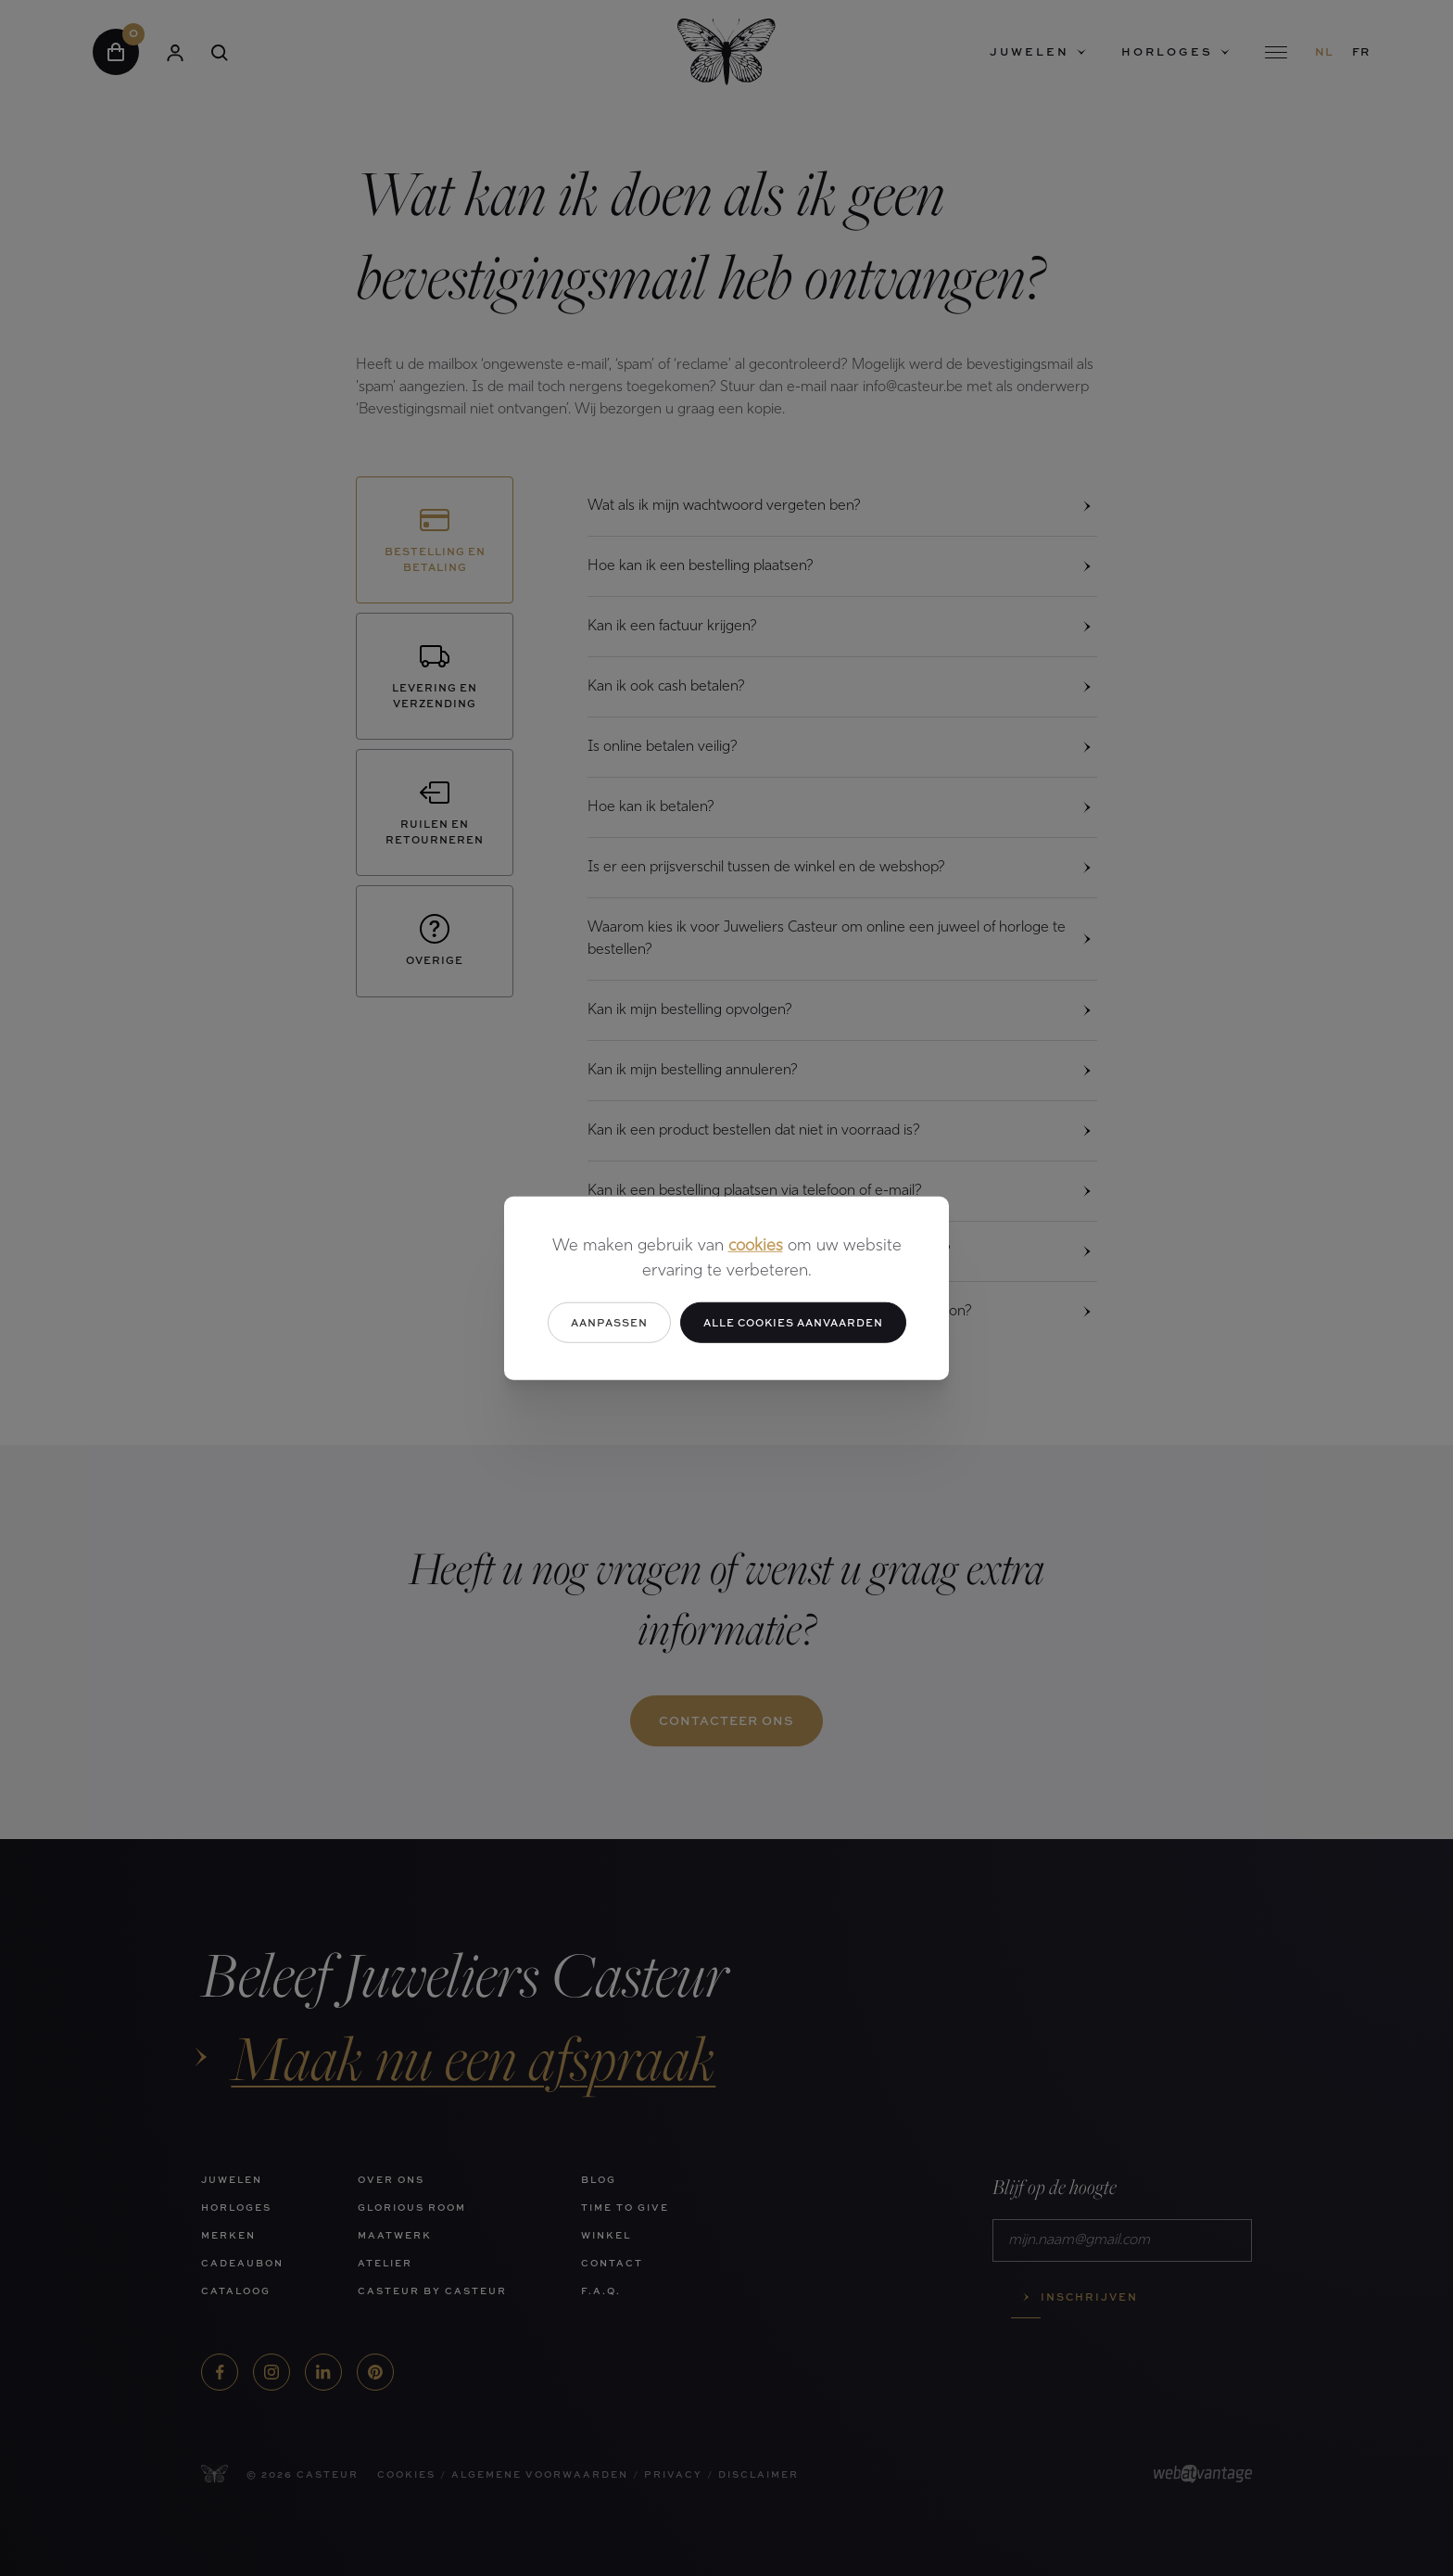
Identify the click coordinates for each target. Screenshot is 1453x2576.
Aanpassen (609, 1321)
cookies (755, 1245)
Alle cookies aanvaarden (793, 1321)
